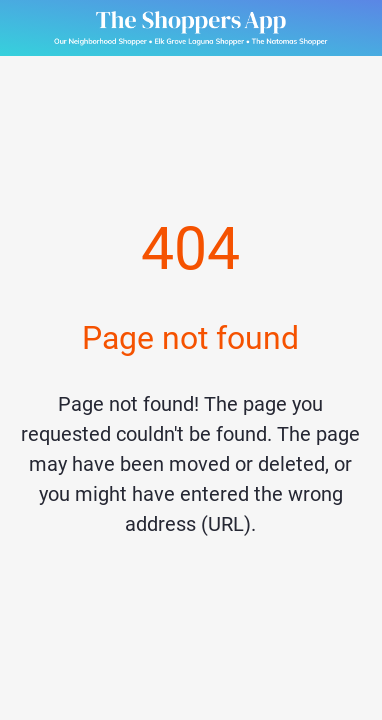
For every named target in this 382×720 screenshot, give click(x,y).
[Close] (28, 28)
